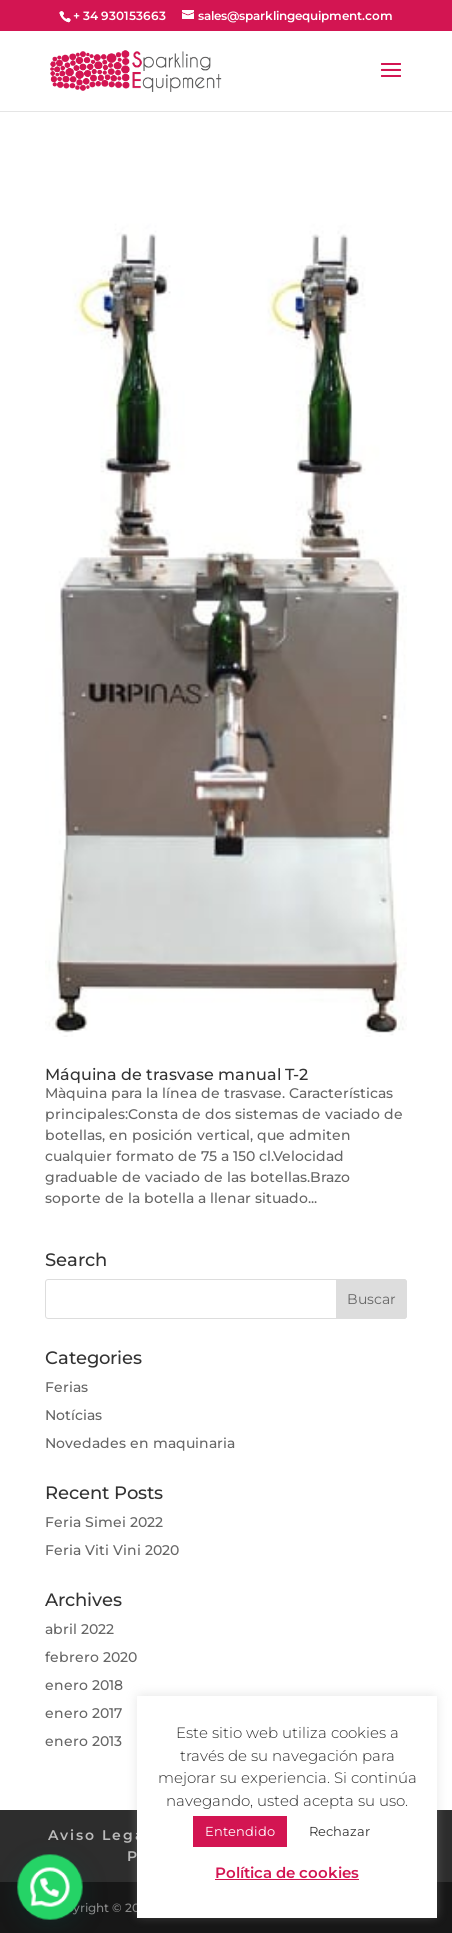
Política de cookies (287, 1872)
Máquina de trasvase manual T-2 (176, 1074)
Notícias (73, 1415)
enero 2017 (83, 1713)
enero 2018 (84, 1685)
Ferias (66, 1387)
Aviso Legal (100, 1835)
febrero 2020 (91, 1657)
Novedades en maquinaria (140, 1443)
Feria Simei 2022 (104, 1522)
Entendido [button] (240, 1831)
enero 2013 (83, 1741)
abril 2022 (79, 1629)
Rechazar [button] (339, 1831)
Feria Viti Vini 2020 (112, 1550)
